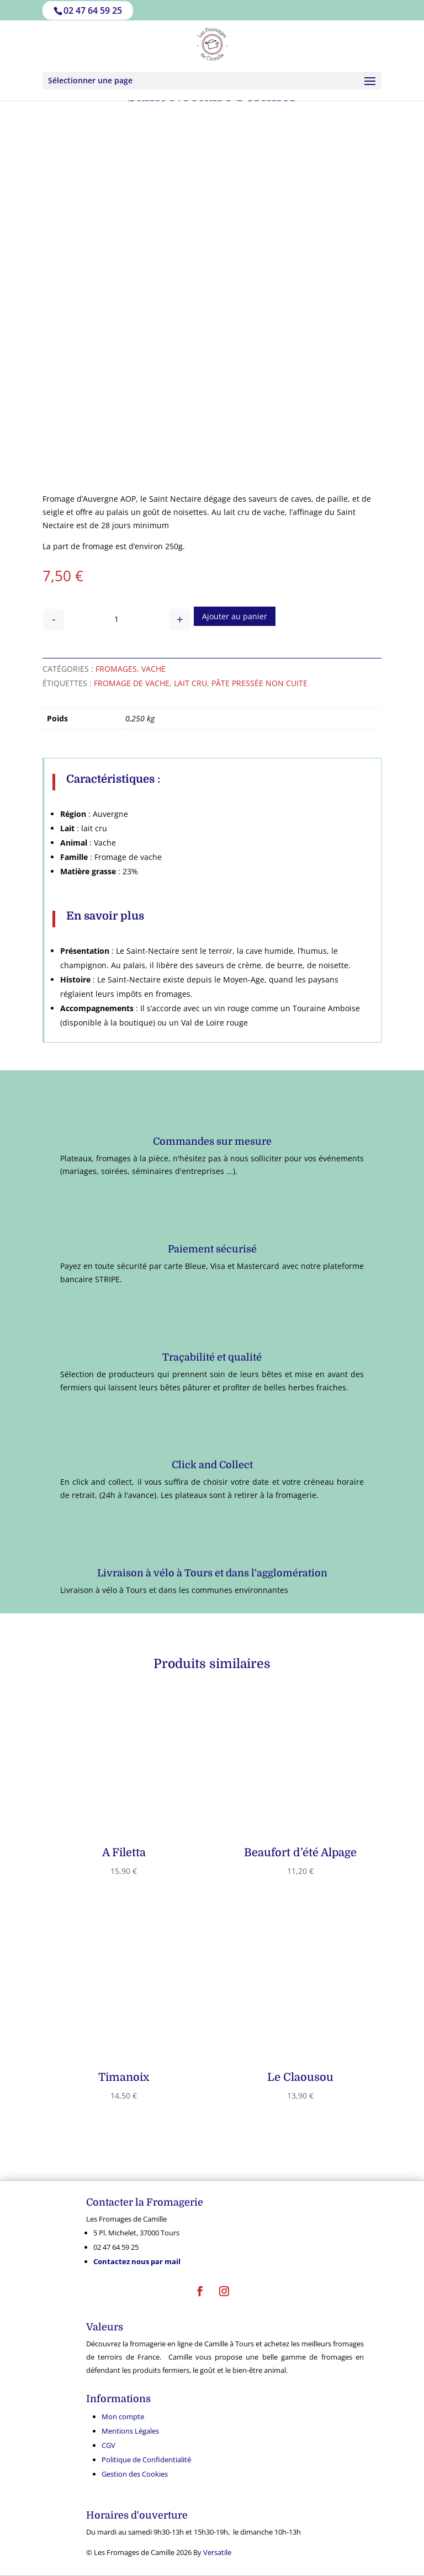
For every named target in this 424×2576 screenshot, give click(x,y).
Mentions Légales (130, 2431)
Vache (153, 668)
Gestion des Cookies (135, 2474)
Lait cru (190, 683)
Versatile (217, 2552)
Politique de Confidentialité (146, 2460)
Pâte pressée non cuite (259, 683)
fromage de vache (131, 683)
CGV (108, 2445)
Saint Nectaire (175, 498)
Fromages (116, 668)
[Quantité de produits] (116, 619)
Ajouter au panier (234, 616)
